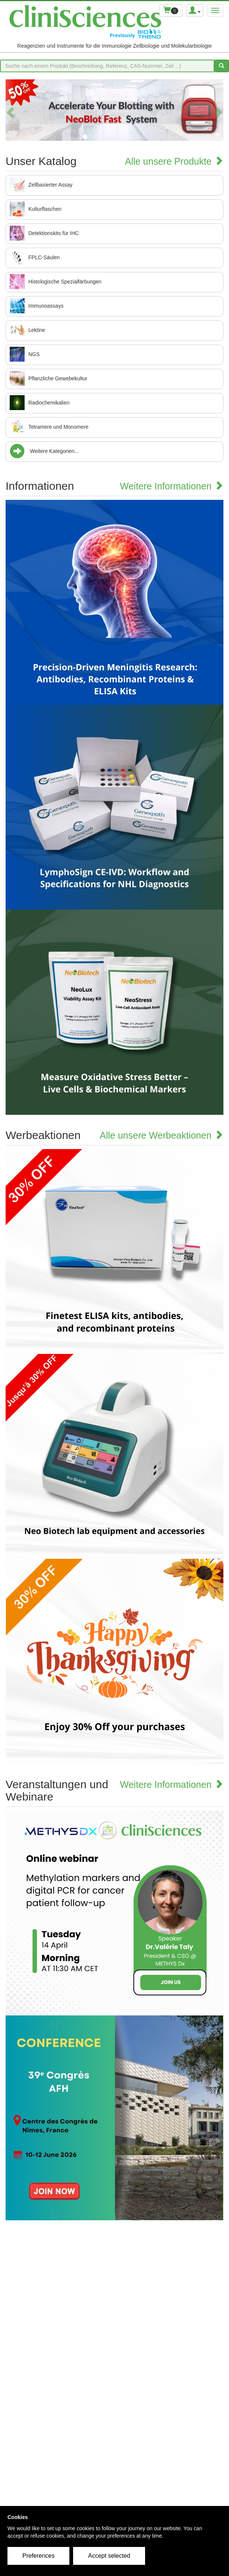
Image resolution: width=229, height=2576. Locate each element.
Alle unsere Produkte (174, 161)
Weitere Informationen (171, 486)
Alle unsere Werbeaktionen (161, 1135)
